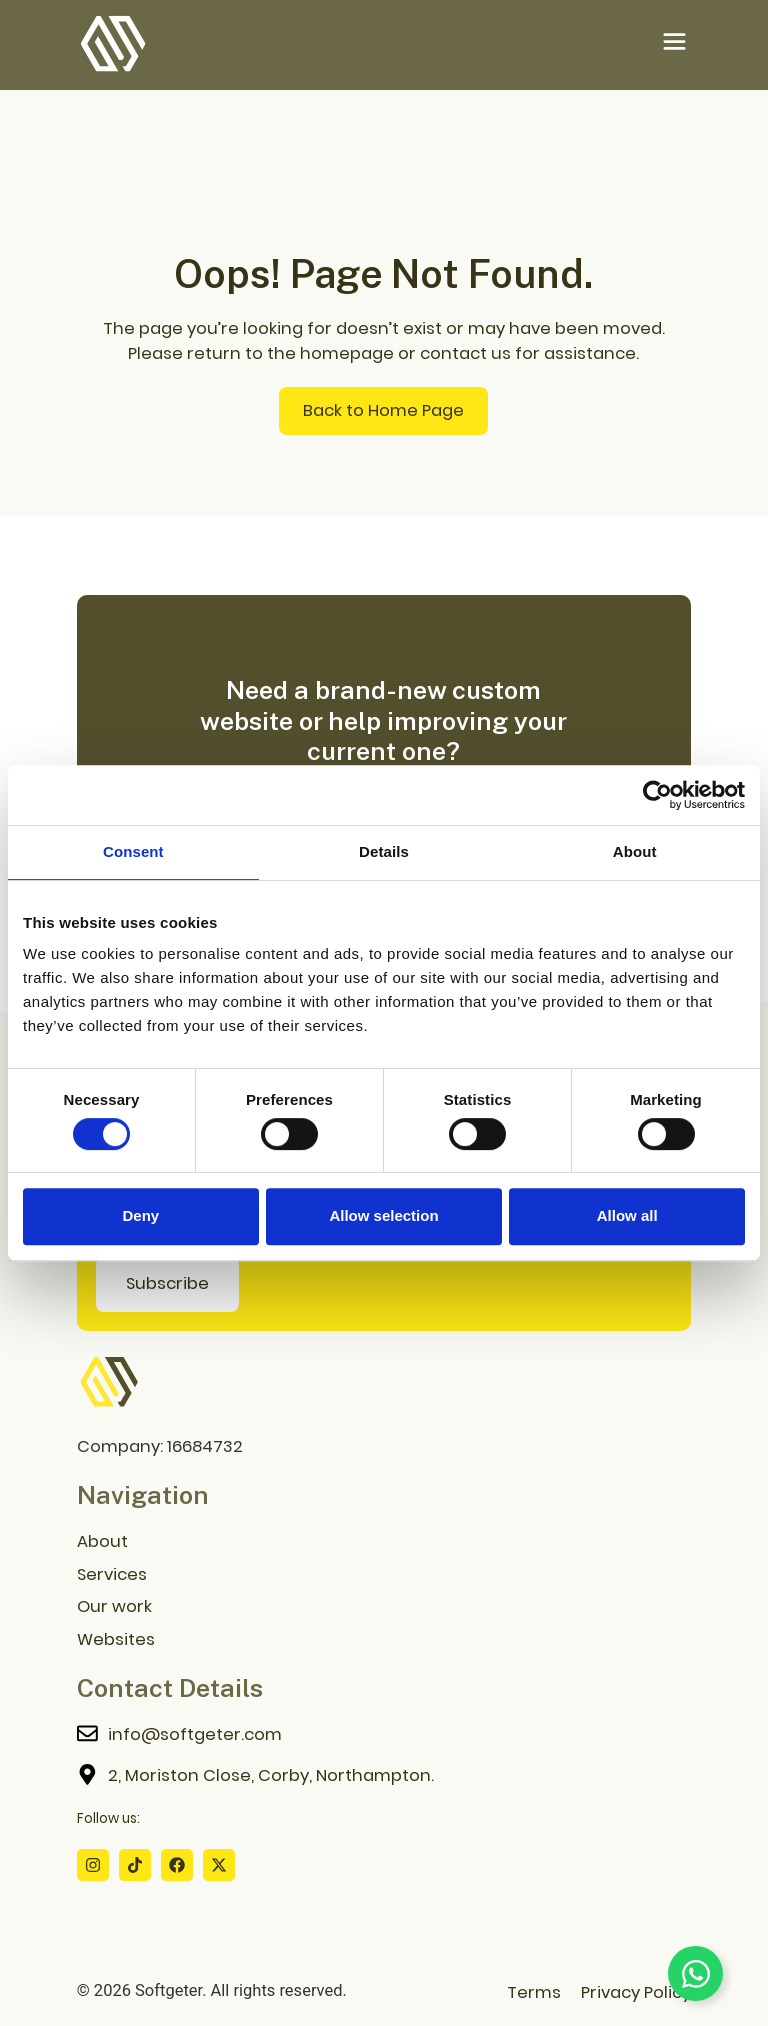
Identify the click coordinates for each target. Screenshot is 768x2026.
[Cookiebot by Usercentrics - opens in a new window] (657, 795)
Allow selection (383, 1215)
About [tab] (635, 851)
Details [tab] (384, 851)
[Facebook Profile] (177, 1865)
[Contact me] (384, 1736)
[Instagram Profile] (93, 1865)
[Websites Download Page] (384, 1641)
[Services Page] (384, 1575)
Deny (140, 1215)
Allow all (627, 1215)
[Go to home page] (109, 1383)
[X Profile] (219, 1865)
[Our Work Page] (384, 1608)
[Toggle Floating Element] (695, 1973)
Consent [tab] (133, 851)
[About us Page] (384, 1542)
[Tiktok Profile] (135, 1865)
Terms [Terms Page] (534, 1992)
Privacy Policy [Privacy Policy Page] (636, 1992)
